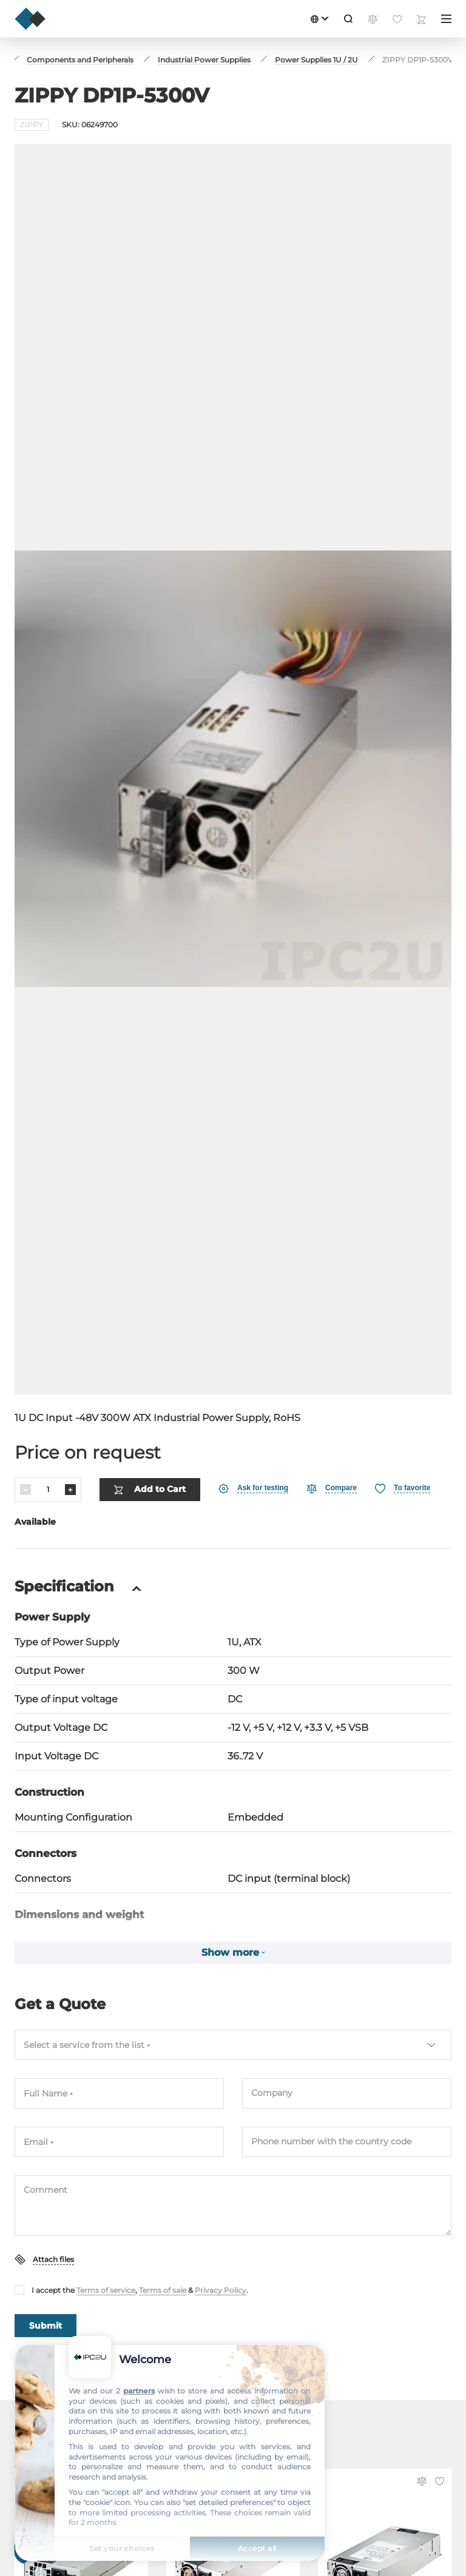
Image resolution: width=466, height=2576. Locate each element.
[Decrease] (25, 1438)
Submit (45, 2274)
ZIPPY (31, 124)
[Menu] (446, 19)
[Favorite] (402, 1438)
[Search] (348, 19)
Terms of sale (162, 2239)
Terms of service (105, 2239)
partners (139, 2390)
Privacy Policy (220, 2239)
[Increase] (70, 1438)
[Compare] (331, 1438)
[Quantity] (48, 1439)
